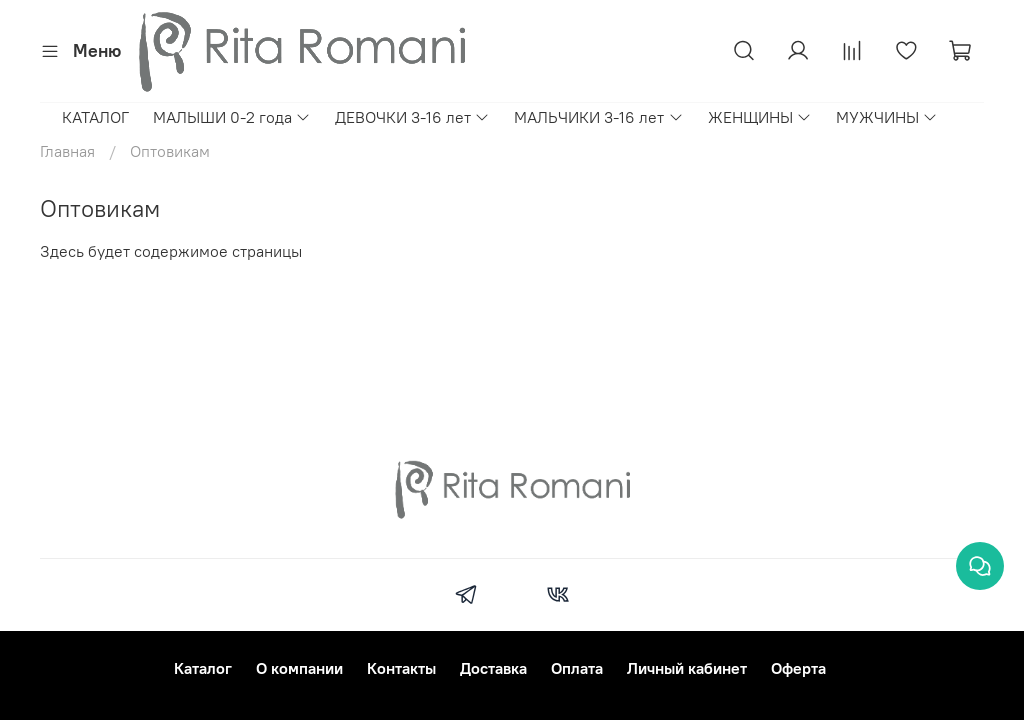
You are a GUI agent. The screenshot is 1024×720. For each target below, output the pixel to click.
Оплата (577, 668)
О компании (299, 668)
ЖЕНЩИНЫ (760, 117)
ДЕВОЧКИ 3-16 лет (412, 117)
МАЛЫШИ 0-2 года (232, 117)
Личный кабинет (687, 668)
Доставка (493, 668)
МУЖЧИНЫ (887, 117)
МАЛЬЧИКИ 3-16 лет (598, 117)
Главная (67, 151)
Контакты (401, 668)
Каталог (203, 668)
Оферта (798, 668)
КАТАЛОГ (95, 117)
